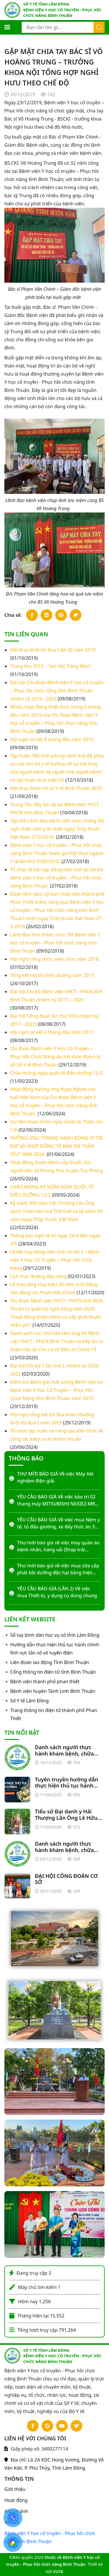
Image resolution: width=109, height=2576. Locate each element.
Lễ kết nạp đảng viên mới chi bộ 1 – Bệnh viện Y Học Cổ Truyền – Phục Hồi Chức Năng (54, 1260)
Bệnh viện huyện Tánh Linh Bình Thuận (52, 1691)
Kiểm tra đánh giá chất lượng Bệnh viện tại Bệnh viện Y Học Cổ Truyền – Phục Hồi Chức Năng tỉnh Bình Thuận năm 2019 (56, 1390)
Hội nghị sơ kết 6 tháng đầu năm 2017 (51, 1032)
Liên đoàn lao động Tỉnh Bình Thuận (49, 1662)
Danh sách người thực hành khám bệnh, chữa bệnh (64, 1750)
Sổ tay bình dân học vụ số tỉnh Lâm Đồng (54, 1635)
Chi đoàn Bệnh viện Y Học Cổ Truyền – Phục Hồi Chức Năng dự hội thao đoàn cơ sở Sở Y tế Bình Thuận (55, 1056)
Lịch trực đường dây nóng (38, 1276)
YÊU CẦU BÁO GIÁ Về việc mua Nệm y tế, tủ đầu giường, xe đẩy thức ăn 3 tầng (58, 1523)
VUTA (58, 2571)
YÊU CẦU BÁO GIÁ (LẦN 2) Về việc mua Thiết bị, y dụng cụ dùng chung (57, 1592)
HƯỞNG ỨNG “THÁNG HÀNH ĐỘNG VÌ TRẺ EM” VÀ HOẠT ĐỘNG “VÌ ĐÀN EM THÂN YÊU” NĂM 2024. (56, 1146)
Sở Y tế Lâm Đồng (29, 1700)
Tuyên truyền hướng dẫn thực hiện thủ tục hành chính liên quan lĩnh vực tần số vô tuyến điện (66, 1783)
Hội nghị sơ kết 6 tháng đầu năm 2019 (51, 739)
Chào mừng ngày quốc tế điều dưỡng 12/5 (56, 1073)
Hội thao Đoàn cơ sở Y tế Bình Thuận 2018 (56, 788)
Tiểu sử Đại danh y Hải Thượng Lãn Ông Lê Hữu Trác (66, 1814)
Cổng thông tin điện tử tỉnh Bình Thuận (53, 1672)
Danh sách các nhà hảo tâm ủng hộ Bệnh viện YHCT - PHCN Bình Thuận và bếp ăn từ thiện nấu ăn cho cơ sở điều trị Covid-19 (56, 1341)
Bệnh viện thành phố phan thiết (44, 1681)
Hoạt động (16, 2500)
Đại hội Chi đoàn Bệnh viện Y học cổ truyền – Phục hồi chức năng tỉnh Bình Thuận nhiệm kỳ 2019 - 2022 (57, 690)
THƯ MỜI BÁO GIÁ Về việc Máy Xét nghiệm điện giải (55, 1477)
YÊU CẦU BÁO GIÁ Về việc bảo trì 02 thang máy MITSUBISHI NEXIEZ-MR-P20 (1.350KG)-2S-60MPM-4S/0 (57, 1500)
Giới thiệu (15, 2489)
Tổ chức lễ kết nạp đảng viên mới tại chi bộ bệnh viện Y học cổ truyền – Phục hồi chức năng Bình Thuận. (56, 877)
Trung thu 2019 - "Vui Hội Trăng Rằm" (51, 666)
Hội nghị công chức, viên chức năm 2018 (54, 959)
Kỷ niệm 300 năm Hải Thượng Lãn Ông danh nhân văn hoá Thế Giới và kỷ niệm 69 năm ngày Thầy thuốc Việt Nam (56, 1211)
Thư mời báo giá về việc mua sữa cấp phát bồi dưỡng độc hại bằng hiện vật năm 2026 (58, 1569)
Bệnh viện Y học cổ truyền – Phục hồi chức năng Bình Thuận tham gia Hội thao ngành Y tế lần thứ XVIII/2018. (56, 853)
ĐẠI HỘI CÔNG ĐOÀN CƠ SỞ (66, 1879)
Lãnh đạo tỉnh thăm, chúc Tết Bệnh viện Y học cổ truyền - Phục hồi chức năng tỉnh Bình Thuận (55, 942)
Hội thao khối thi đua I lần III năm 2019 (52, 650)
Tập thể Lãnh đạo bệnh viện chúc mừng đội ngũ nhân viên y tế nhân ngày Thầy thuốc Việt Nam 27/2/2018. (57, 829)
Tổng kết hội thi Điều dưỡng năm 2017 (52, 975)
